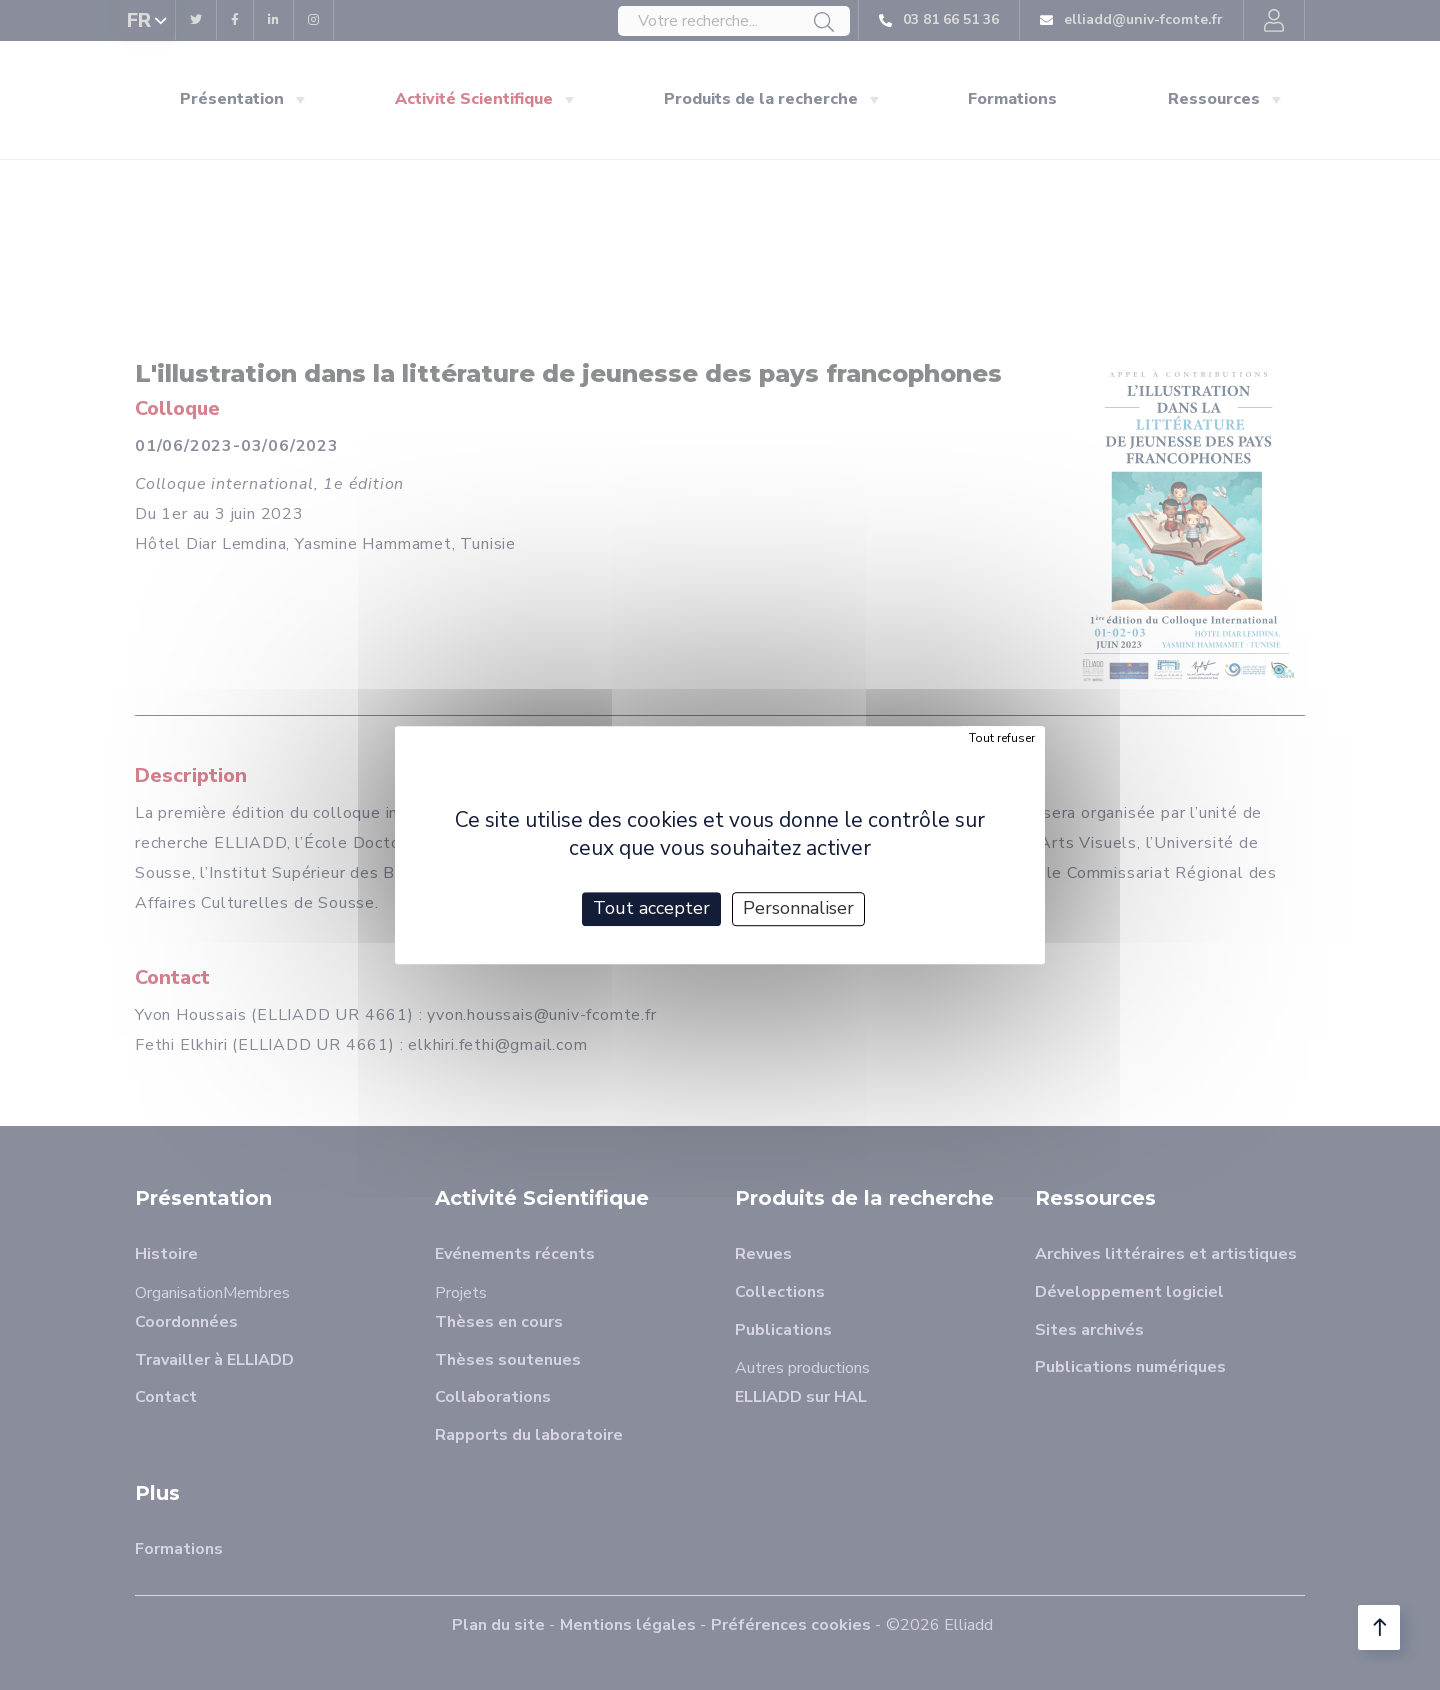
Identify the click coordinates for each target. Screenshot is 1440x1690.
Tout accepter (651, 908)
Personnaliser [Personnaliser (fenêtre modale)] (798, 908)
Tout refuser (1002, 738)
